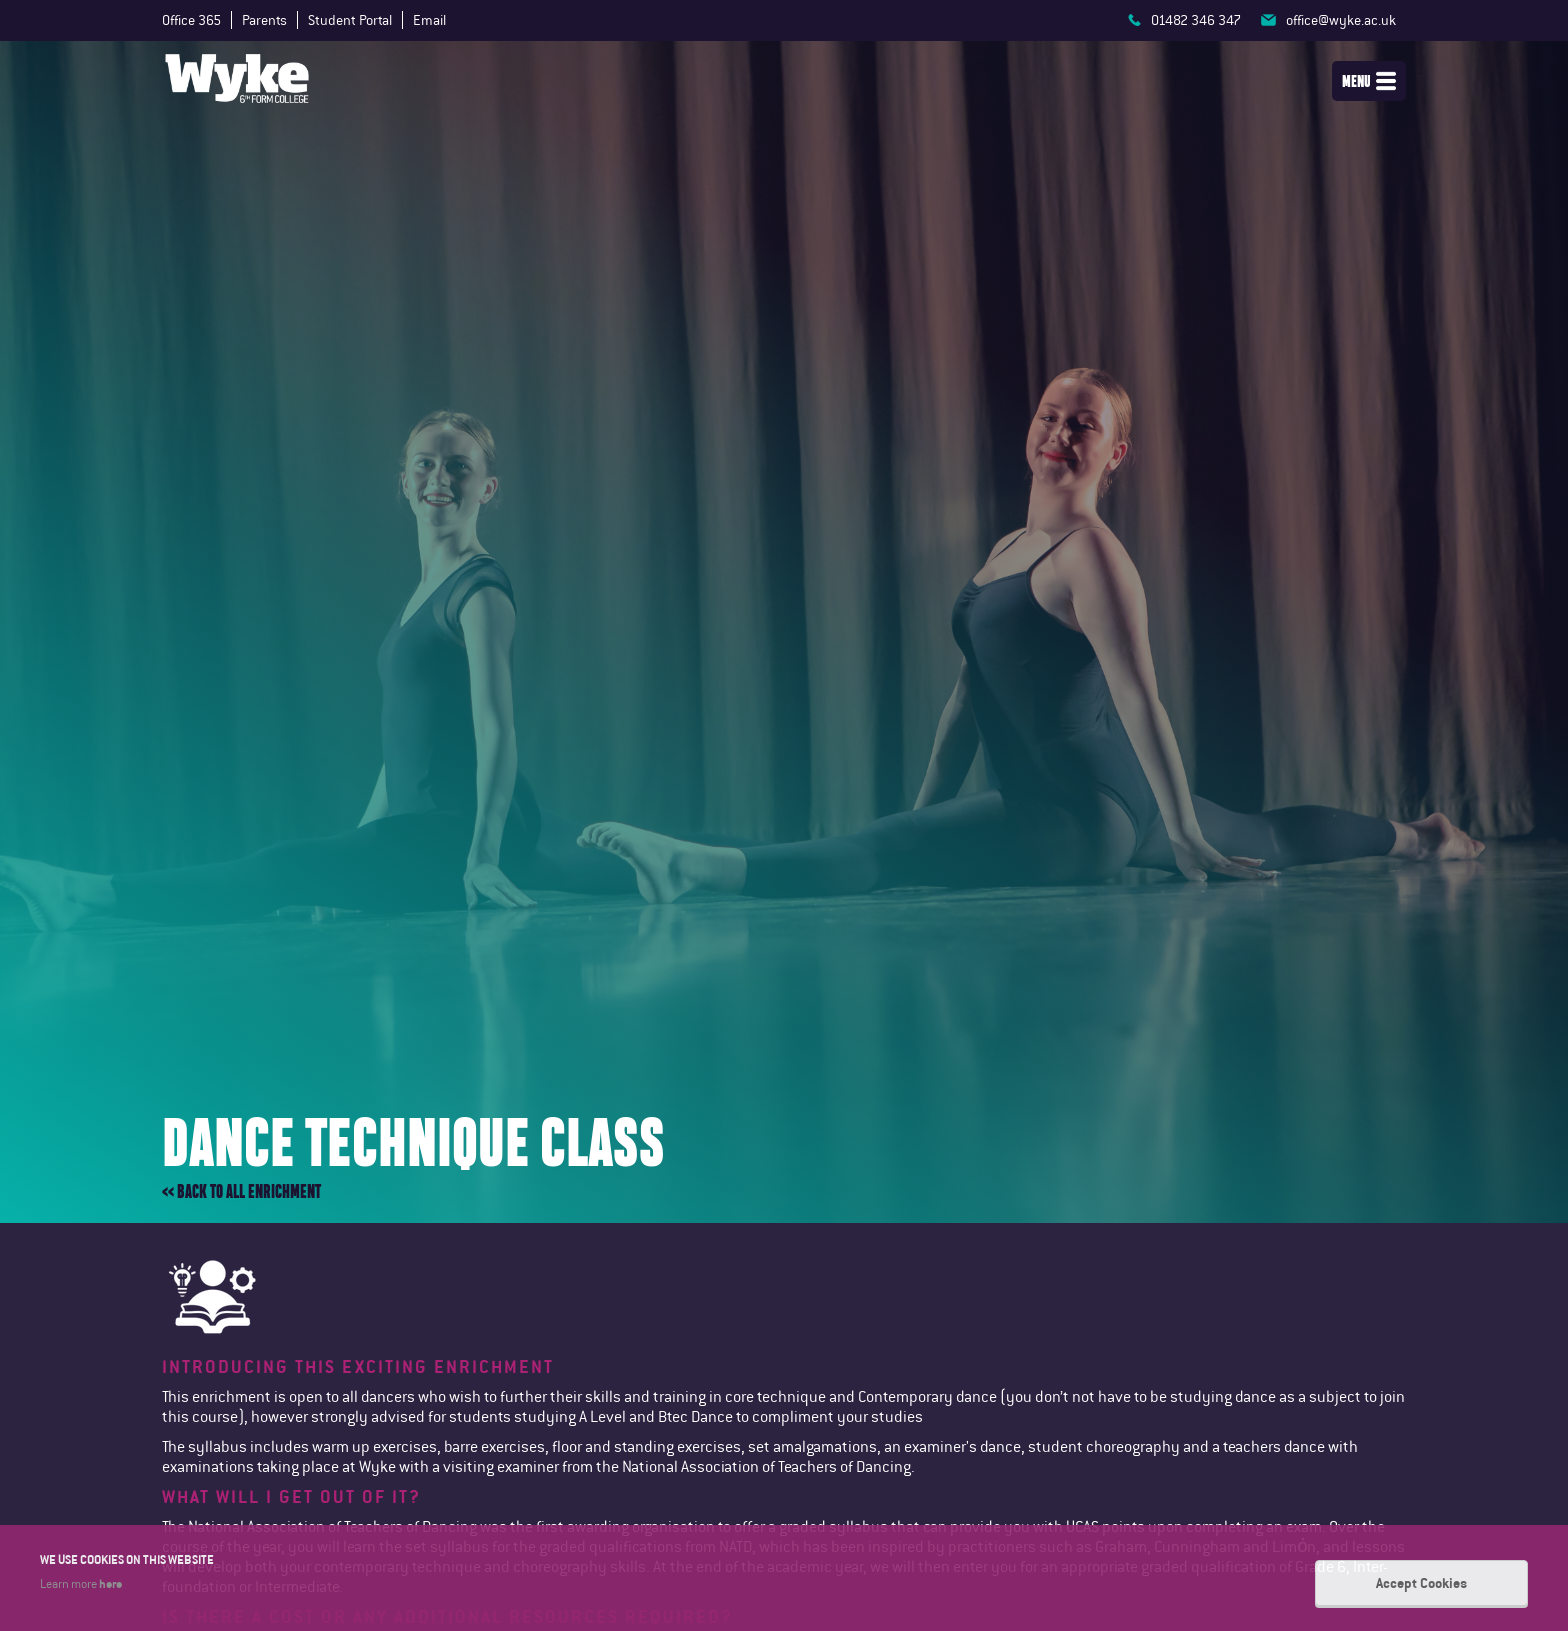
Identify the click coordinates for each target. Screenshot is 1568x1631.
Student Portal (350, 20)
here (110, 1583)
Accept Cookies (1421, 1583)
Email (429, 20)
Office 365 (191, 20)
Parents (264, 20)
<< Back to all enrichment (241, 1191)
